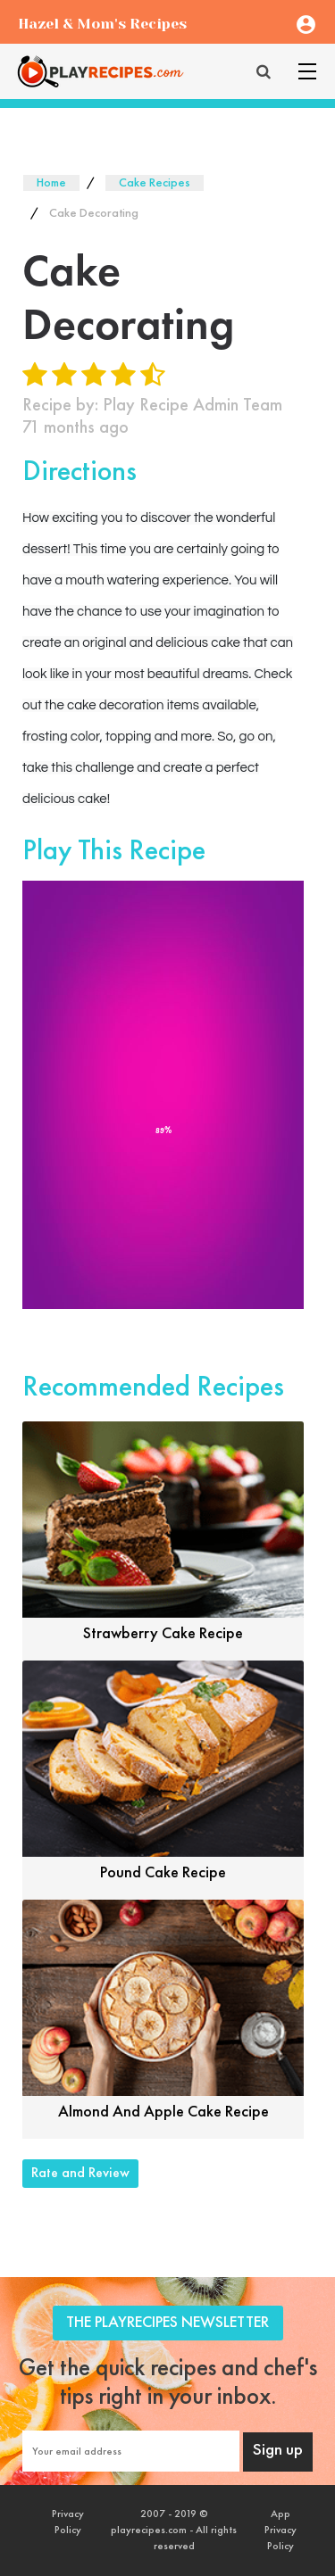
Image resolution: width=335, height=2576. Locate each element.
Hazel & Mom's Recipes (102, 23)
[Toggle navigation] (307, 71)
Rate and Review (80, 2173)
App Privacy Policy (280, 2530)
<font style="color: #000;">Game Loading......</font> (163, 1095)
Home (51, 183)
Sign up (278, 2450)
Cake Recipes (154, 183)
